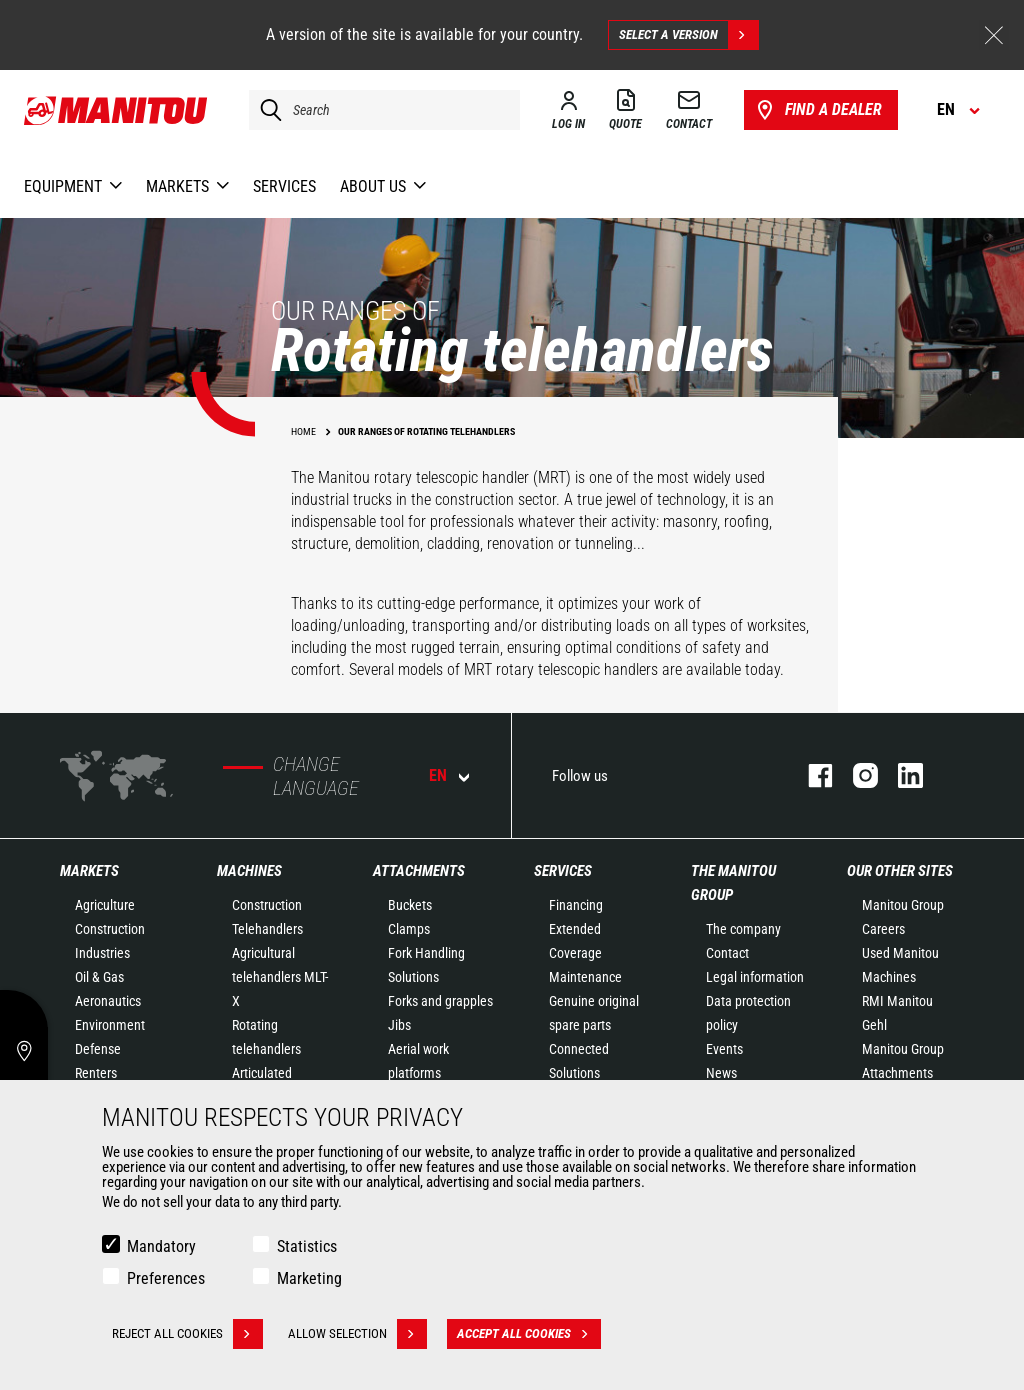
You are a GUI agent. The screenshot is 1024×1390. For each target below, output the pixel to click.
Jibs (399, 1025)
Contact (727, 953)
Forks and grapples (440, 1001)
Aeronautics (108, 1001)
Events (724, 1049)
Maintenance (585, 977)
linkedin (900, 775)
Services (563, 871)
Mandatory (161, 1246)
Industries (102, 953)
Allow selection (357, 1334)
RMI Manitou (897, 1001)
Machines (249, 871)
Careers (883, 929)
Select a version (688, 35)
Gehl (874, 1025)
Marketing (309, 1278)
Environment (110, 1025)
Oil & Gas (99, 977)
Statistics (307, 1246)
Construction (110, 929)
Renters (96, 1073)
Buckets (410, 905)
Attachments (419, 871)
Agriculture (105, 905)
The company (743, 929)
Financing (576, 905)
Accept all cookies (529, 1334)
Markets (89, 871)
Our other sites (900, 871)
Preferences (166, 1278)
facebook (810, 775)
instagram (855, 775)
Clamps (409, 929)
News (721, 1073)
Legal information (755, 977)
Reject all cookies (187, 1334)
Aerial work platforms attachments (423, 1073)
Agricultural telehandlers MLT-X (280, 977)
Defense (98, 1049)
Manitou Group (903, 905)
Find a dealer (817, 110)
